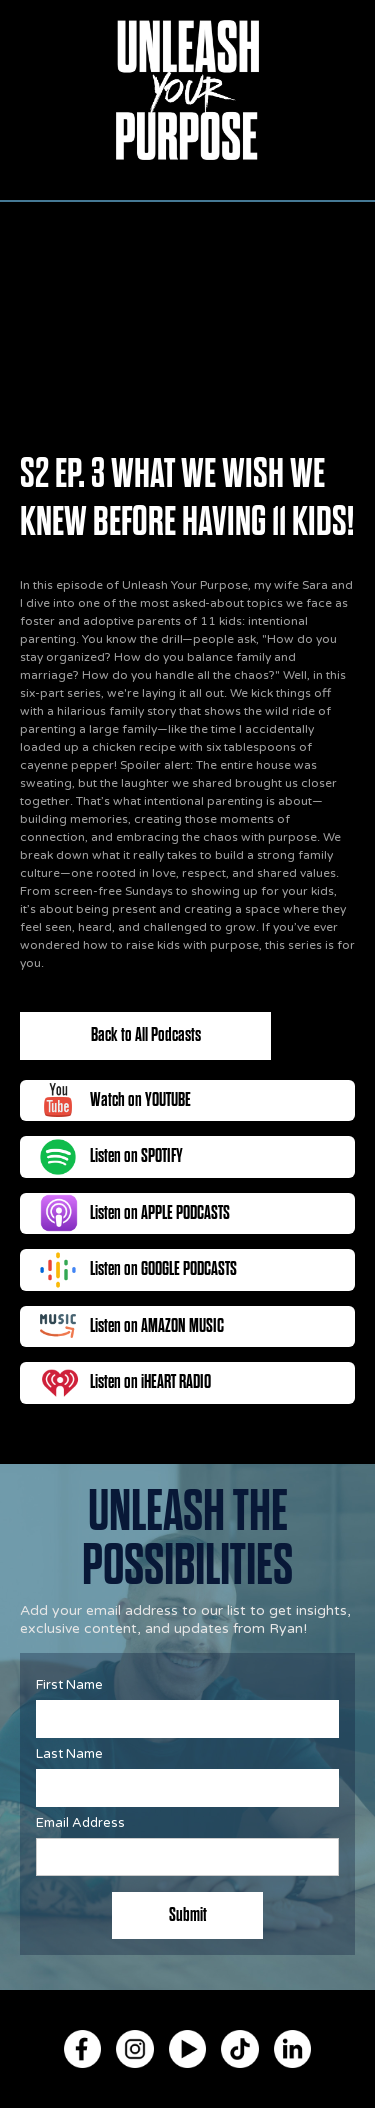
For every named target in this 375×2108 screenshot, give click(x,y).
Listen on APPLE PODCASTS (160, 1213)
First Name (69, 1685)
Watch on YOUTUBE (140, 1100)
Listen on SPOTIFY (136, 1156)
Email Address (80, 1823)
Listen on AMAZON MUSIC (157, 1326)
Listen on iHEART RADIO (150, 1382)
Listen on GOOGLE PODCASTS (163, 1269)
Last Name (69, 1754)
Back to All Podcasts (146, 1035)
